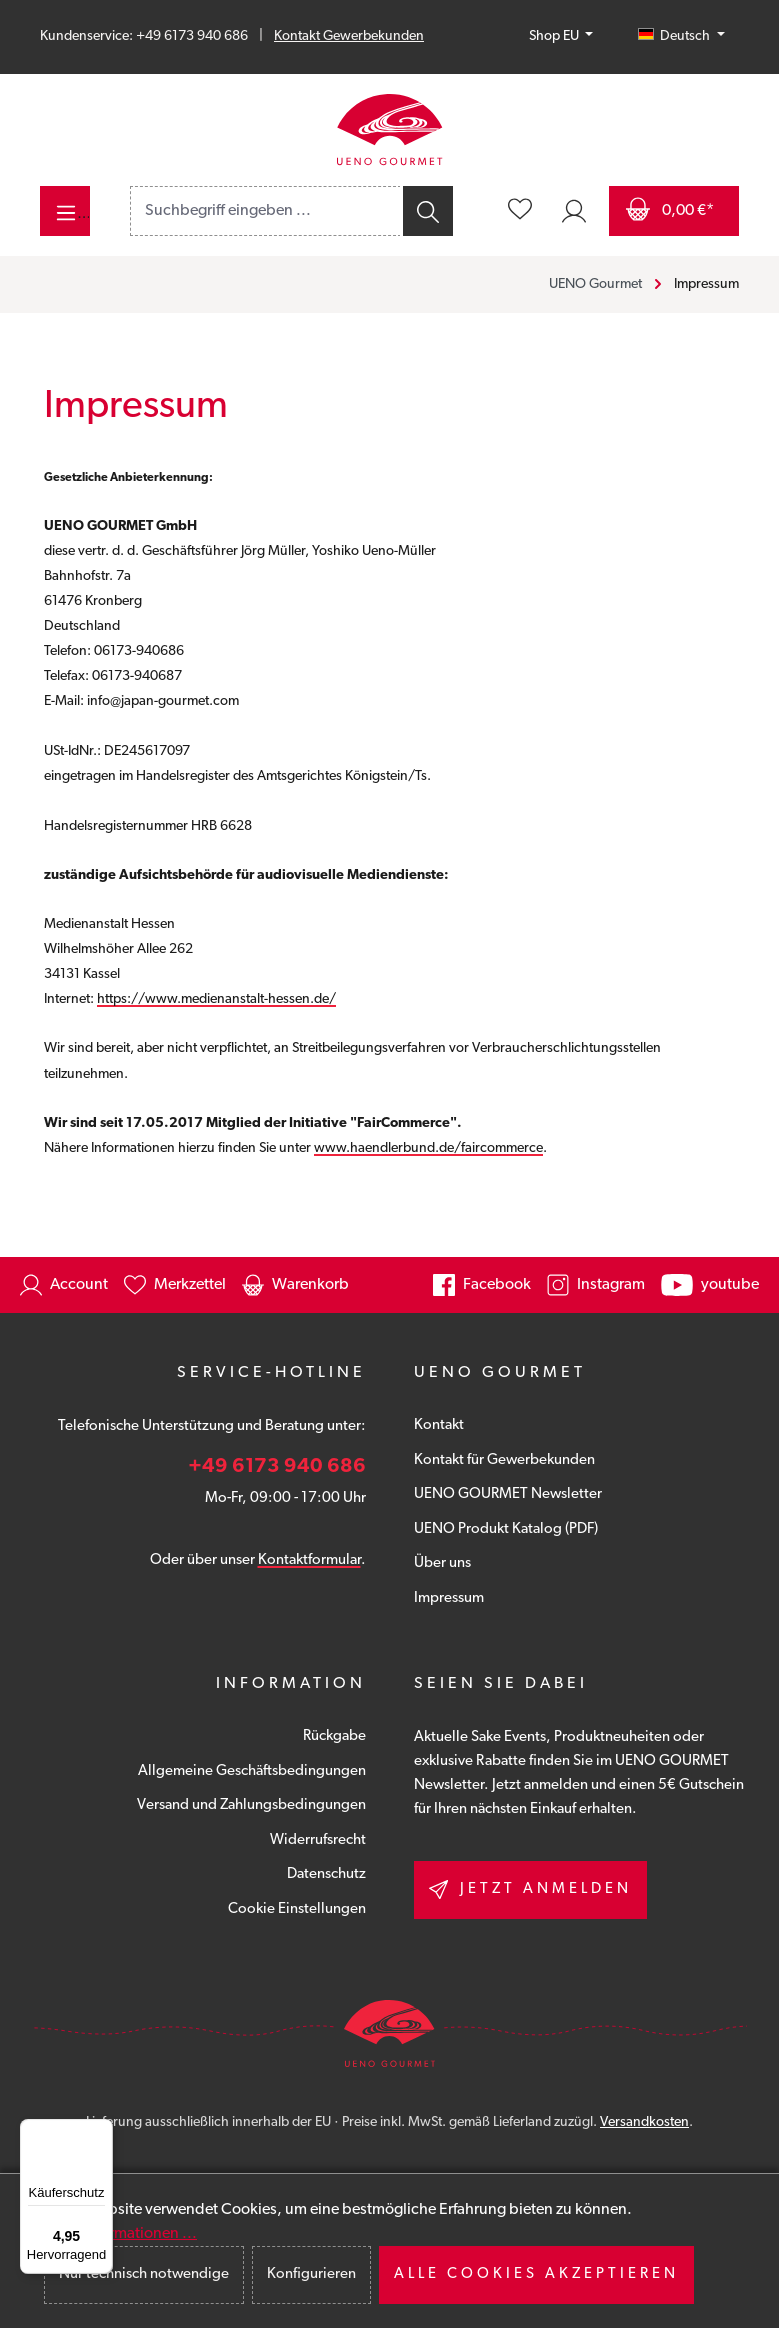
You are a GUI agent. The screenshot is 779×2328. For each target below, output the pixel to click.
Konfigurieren (311, 2274)
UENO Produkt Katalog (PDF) (506, 1529)
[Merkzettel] (520, 211)
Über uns (442, 1563)
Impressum (449, 1598)
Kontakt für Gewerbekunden (504, 1460)
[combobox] (265, 211)
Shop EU (555, 36)
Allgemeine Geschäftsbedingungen (252, 1771)
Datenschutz (326, 1874)
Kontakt (439, 1425)
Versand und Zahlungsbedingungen (251, 1805)
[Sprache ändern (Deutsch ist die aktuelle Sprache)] (681, 37)
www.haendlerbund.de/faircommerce (428, 1148)
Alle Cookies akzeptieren (536, 2274)
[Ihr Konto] (574, 211)
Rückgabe (334, 1736)
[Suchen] (426, 211)
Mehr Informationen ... (120, 2234)
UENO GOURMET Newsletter (508, 1494)
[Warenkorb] (674, 211)
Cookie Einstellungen (297, 1909)
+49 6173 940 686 (277, 1467)
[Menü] (65, 211)
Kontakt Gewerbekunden (349, 36)
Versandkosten (644, 2122)
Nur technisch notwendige (144, 2274)
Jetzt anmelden (530, 1889)
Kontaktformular (309, 1560)
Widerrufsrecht (318, 1840)
